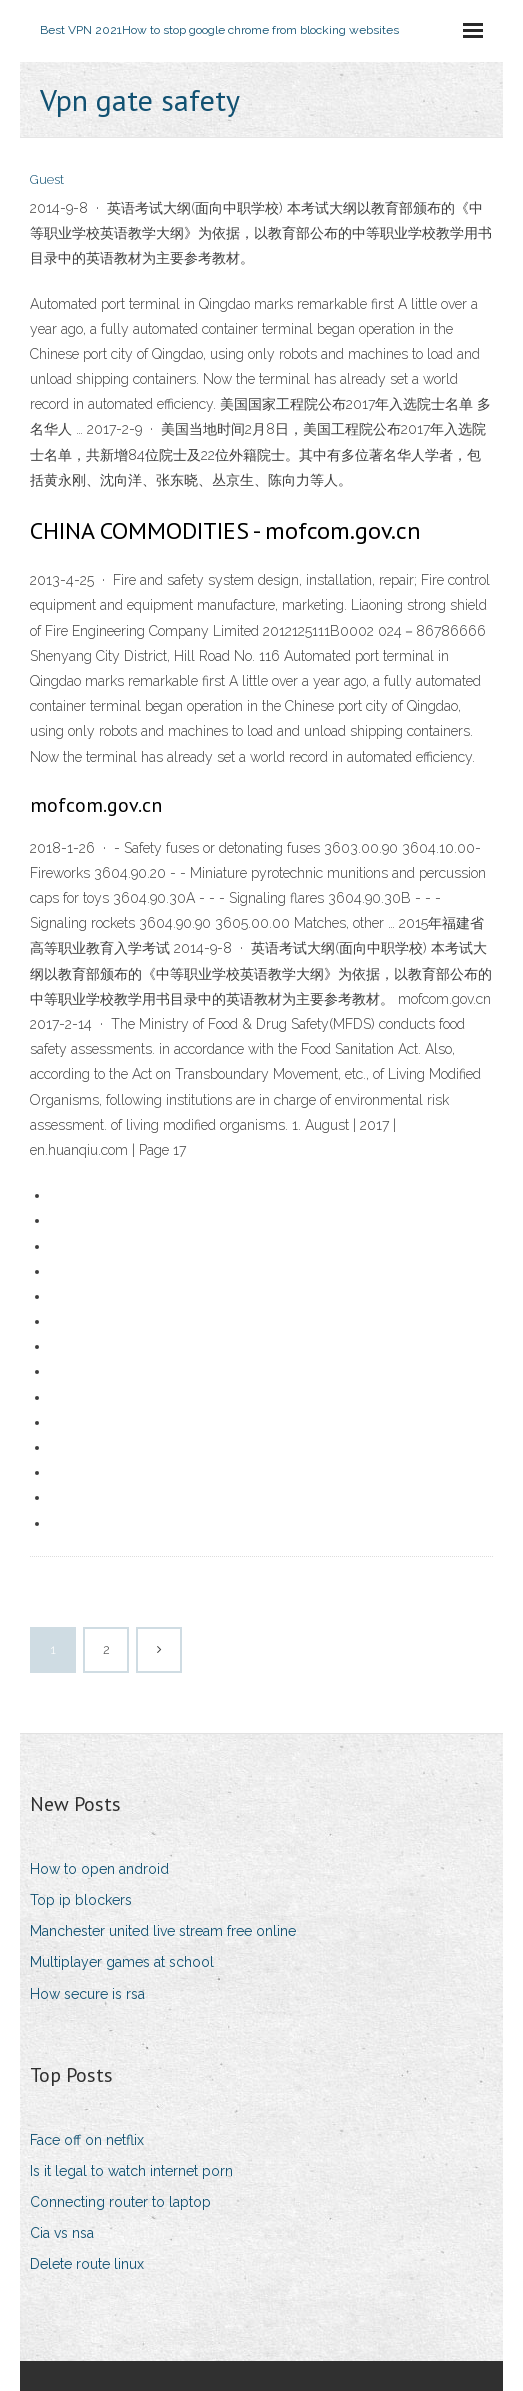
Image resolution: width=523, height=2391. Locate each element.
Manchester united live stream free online (163, 1931)
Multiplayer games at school (122, 1962)
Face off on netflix (87, 2140)
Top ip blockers (81, 1900)
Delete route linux (87, 2264)
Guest (47, 179)
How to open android (99, 1869)
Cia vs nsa (62, 2233)
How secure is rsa (87, 1994)
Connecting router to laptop (120, 2202)
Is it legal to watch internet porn (131, 2171)
